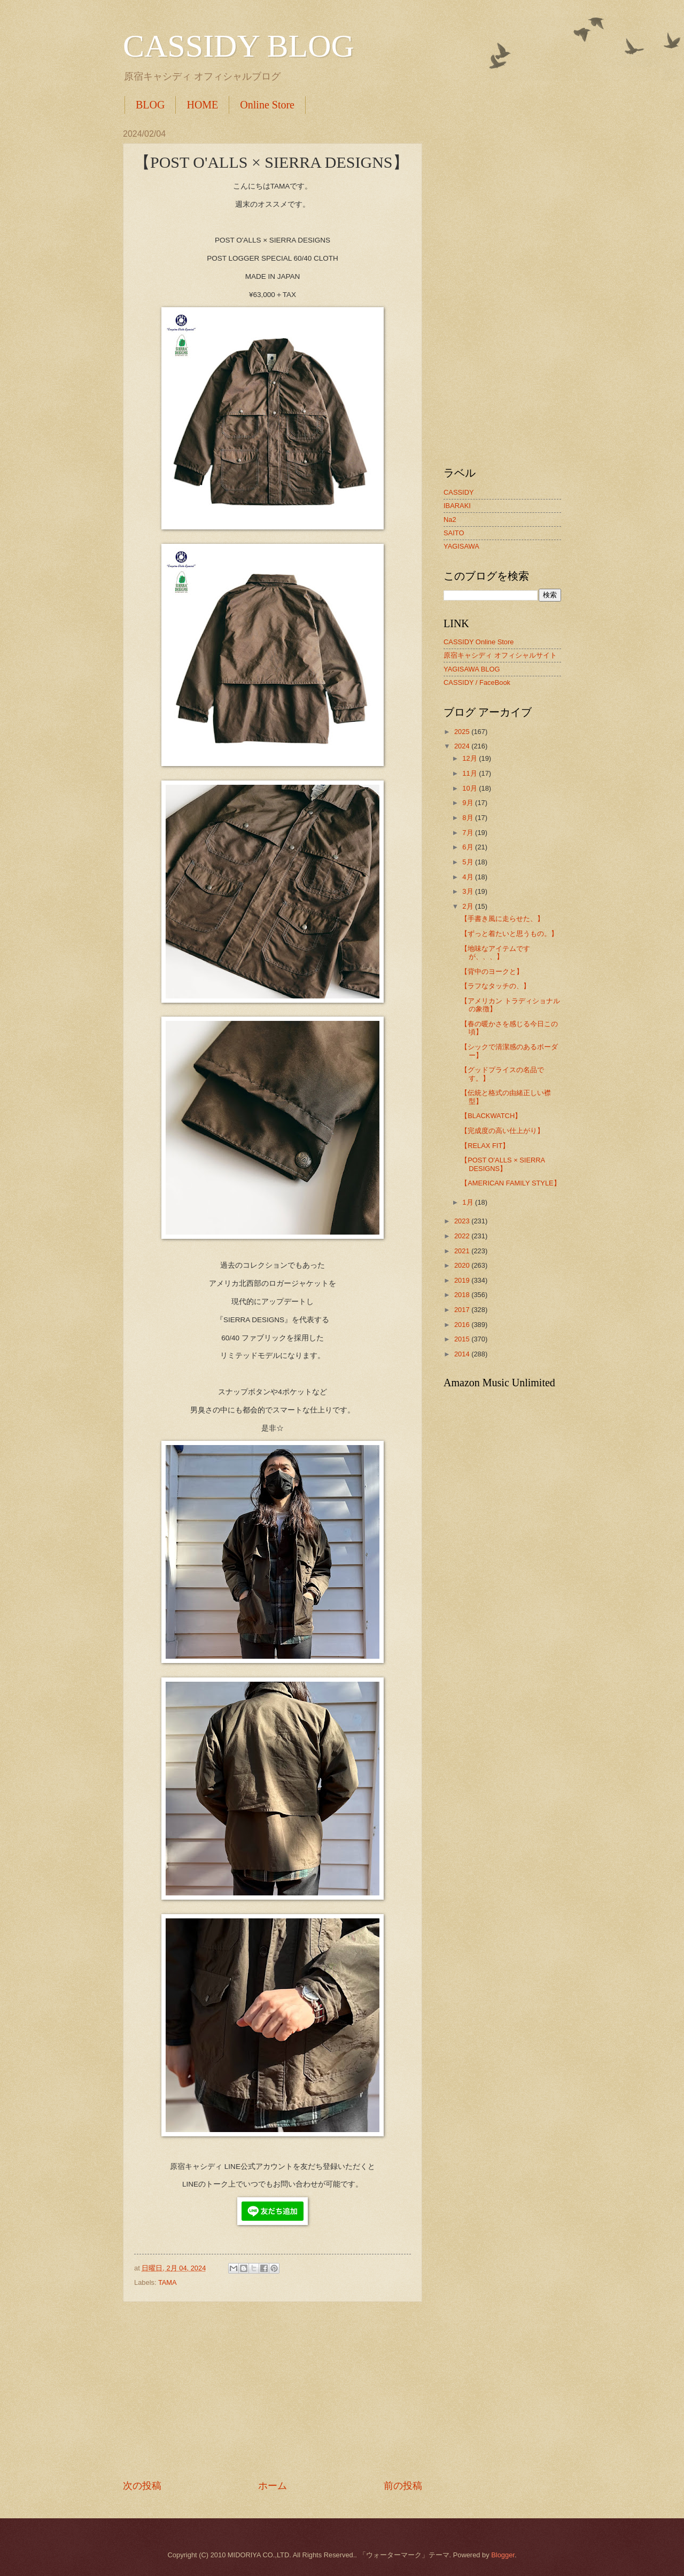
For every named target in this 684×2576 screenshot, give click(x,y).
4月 (468, 877)
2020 (462, 1265)
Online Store (267, 105)
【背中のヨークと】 (492, 971)
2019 (462, 1280)
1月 (468, 1202)
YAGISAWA (461, 546)
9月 (468, 803)
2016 (462, 1325)
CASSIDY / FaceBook (477, 682)
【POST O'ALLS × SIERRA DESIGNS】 (503, 1164)
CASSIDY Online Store (479, 642)
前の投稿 (403, 2485)
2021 (462, 1251)
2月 (468, 906)
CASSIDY (459, 492)
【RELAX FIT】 (485, 1146)
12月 (470, 758)
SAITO (454, 533)
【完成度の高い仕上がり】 (502, 1131)
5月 (468, 862)
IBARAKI (457, 506)
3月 (468, 891)
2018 (462, 1295)
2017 (462, 1310)
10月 (470, 788)
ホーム (272, 2485)
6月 (468, 847)
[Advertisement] (272, 2390)
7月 (468, 833)
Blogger (503, 2555)
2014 (462, 1354)
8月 (468, 818)
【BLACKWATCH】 (491, 1116)
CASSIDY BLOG (238, 46)
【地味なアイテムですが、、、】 (495, 952)
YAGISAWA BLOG (472, 669)
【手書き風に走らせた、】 (502, 919)
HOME (202, 105)
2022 (462, 1236)
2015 (462, 1339)
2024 (462, 746)
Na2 (450, 520)
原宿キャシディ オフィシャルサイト (500, 655)
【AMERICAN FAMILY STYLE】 (511, 1183)
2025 (462, 732)
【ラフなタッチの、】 (495, 986)
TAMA (167, 2282)
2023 (462, 1221)
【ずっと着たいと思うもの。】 (509, 934)
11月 (470, 773)
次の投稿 (142, 2485)
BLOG (150, 105)
